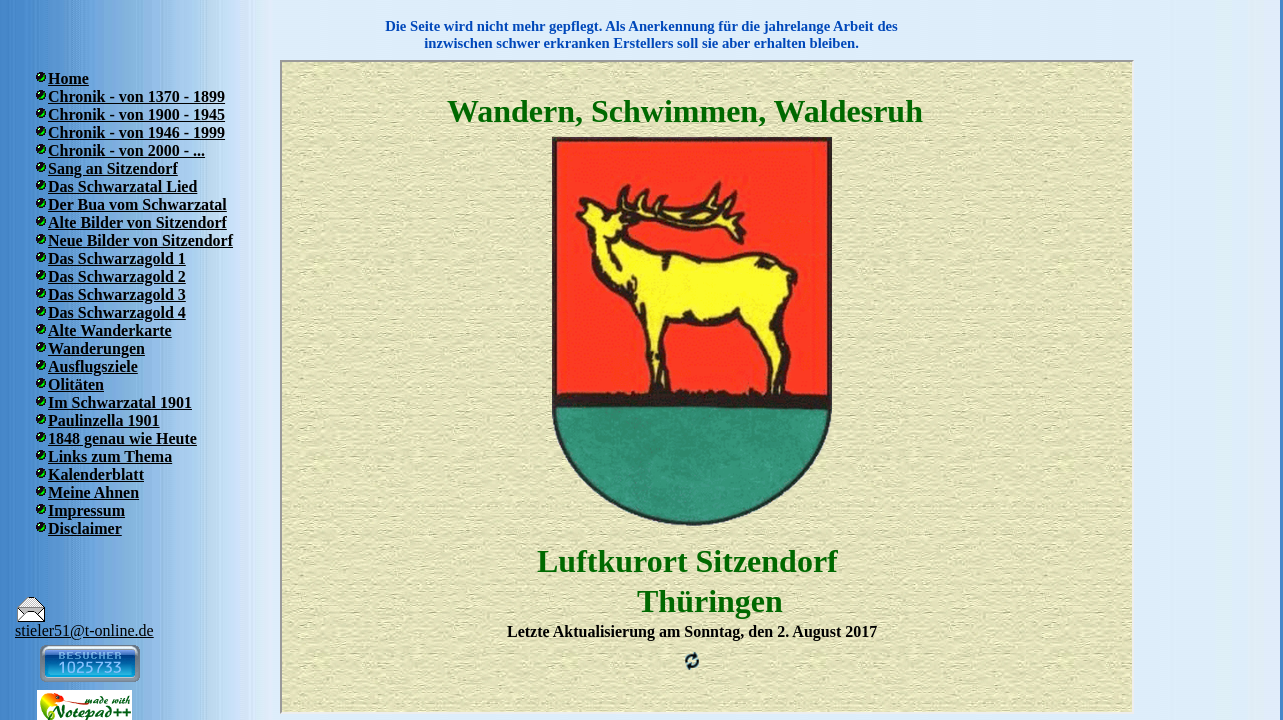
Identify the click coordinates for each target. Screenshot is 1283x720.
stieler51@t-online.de (84, 630)
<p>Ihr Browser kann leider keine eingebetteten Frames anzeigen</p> (707, 387)
